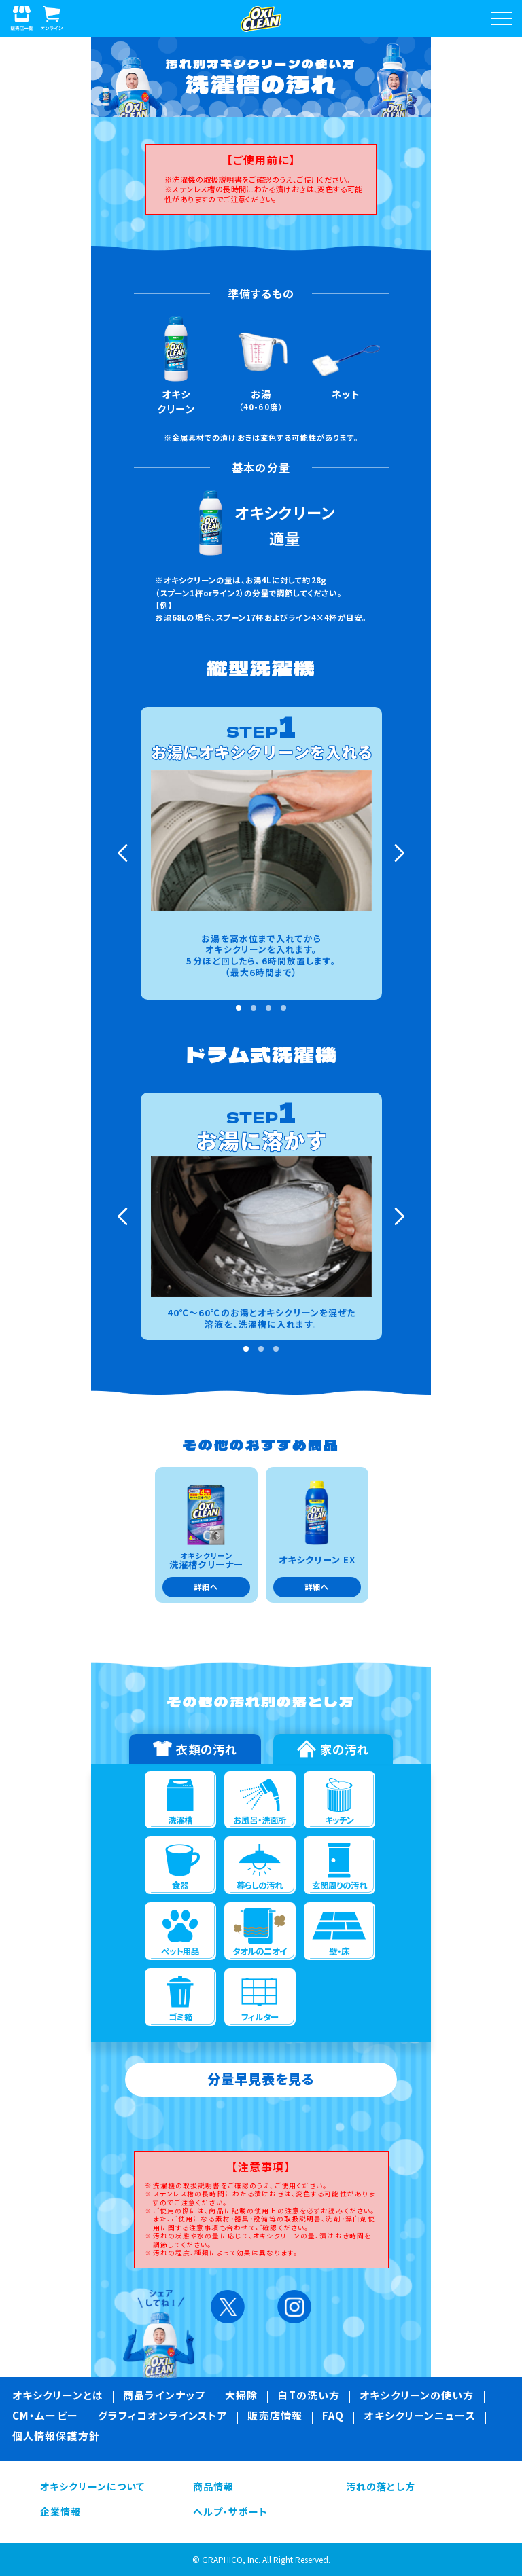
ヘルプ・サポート (230, 2512)
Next (397, 853)
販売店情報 (274, 2417)
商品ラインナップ (164, 2396)
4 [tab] (283, 1008)
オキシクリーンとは (57, 2396)
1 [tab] (238, 1008)
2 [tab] (253, 1008)
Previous (124, 853)
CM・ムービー (45, 2417)
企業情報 (60, 2512)
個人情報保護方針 (56, 2437)
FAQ (333, 2417)
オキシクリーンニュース (419, 2417)
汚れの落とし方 (380, 2487)
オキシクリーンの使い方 (417, 2396)
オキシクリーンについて (92, 2487)
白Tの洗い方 (308, 2396)
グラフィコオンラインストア (163, 2417)
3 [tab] (268, 1008)
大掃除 (241, 2396)
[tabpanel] (261, 853)
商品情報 (213, 2487)
